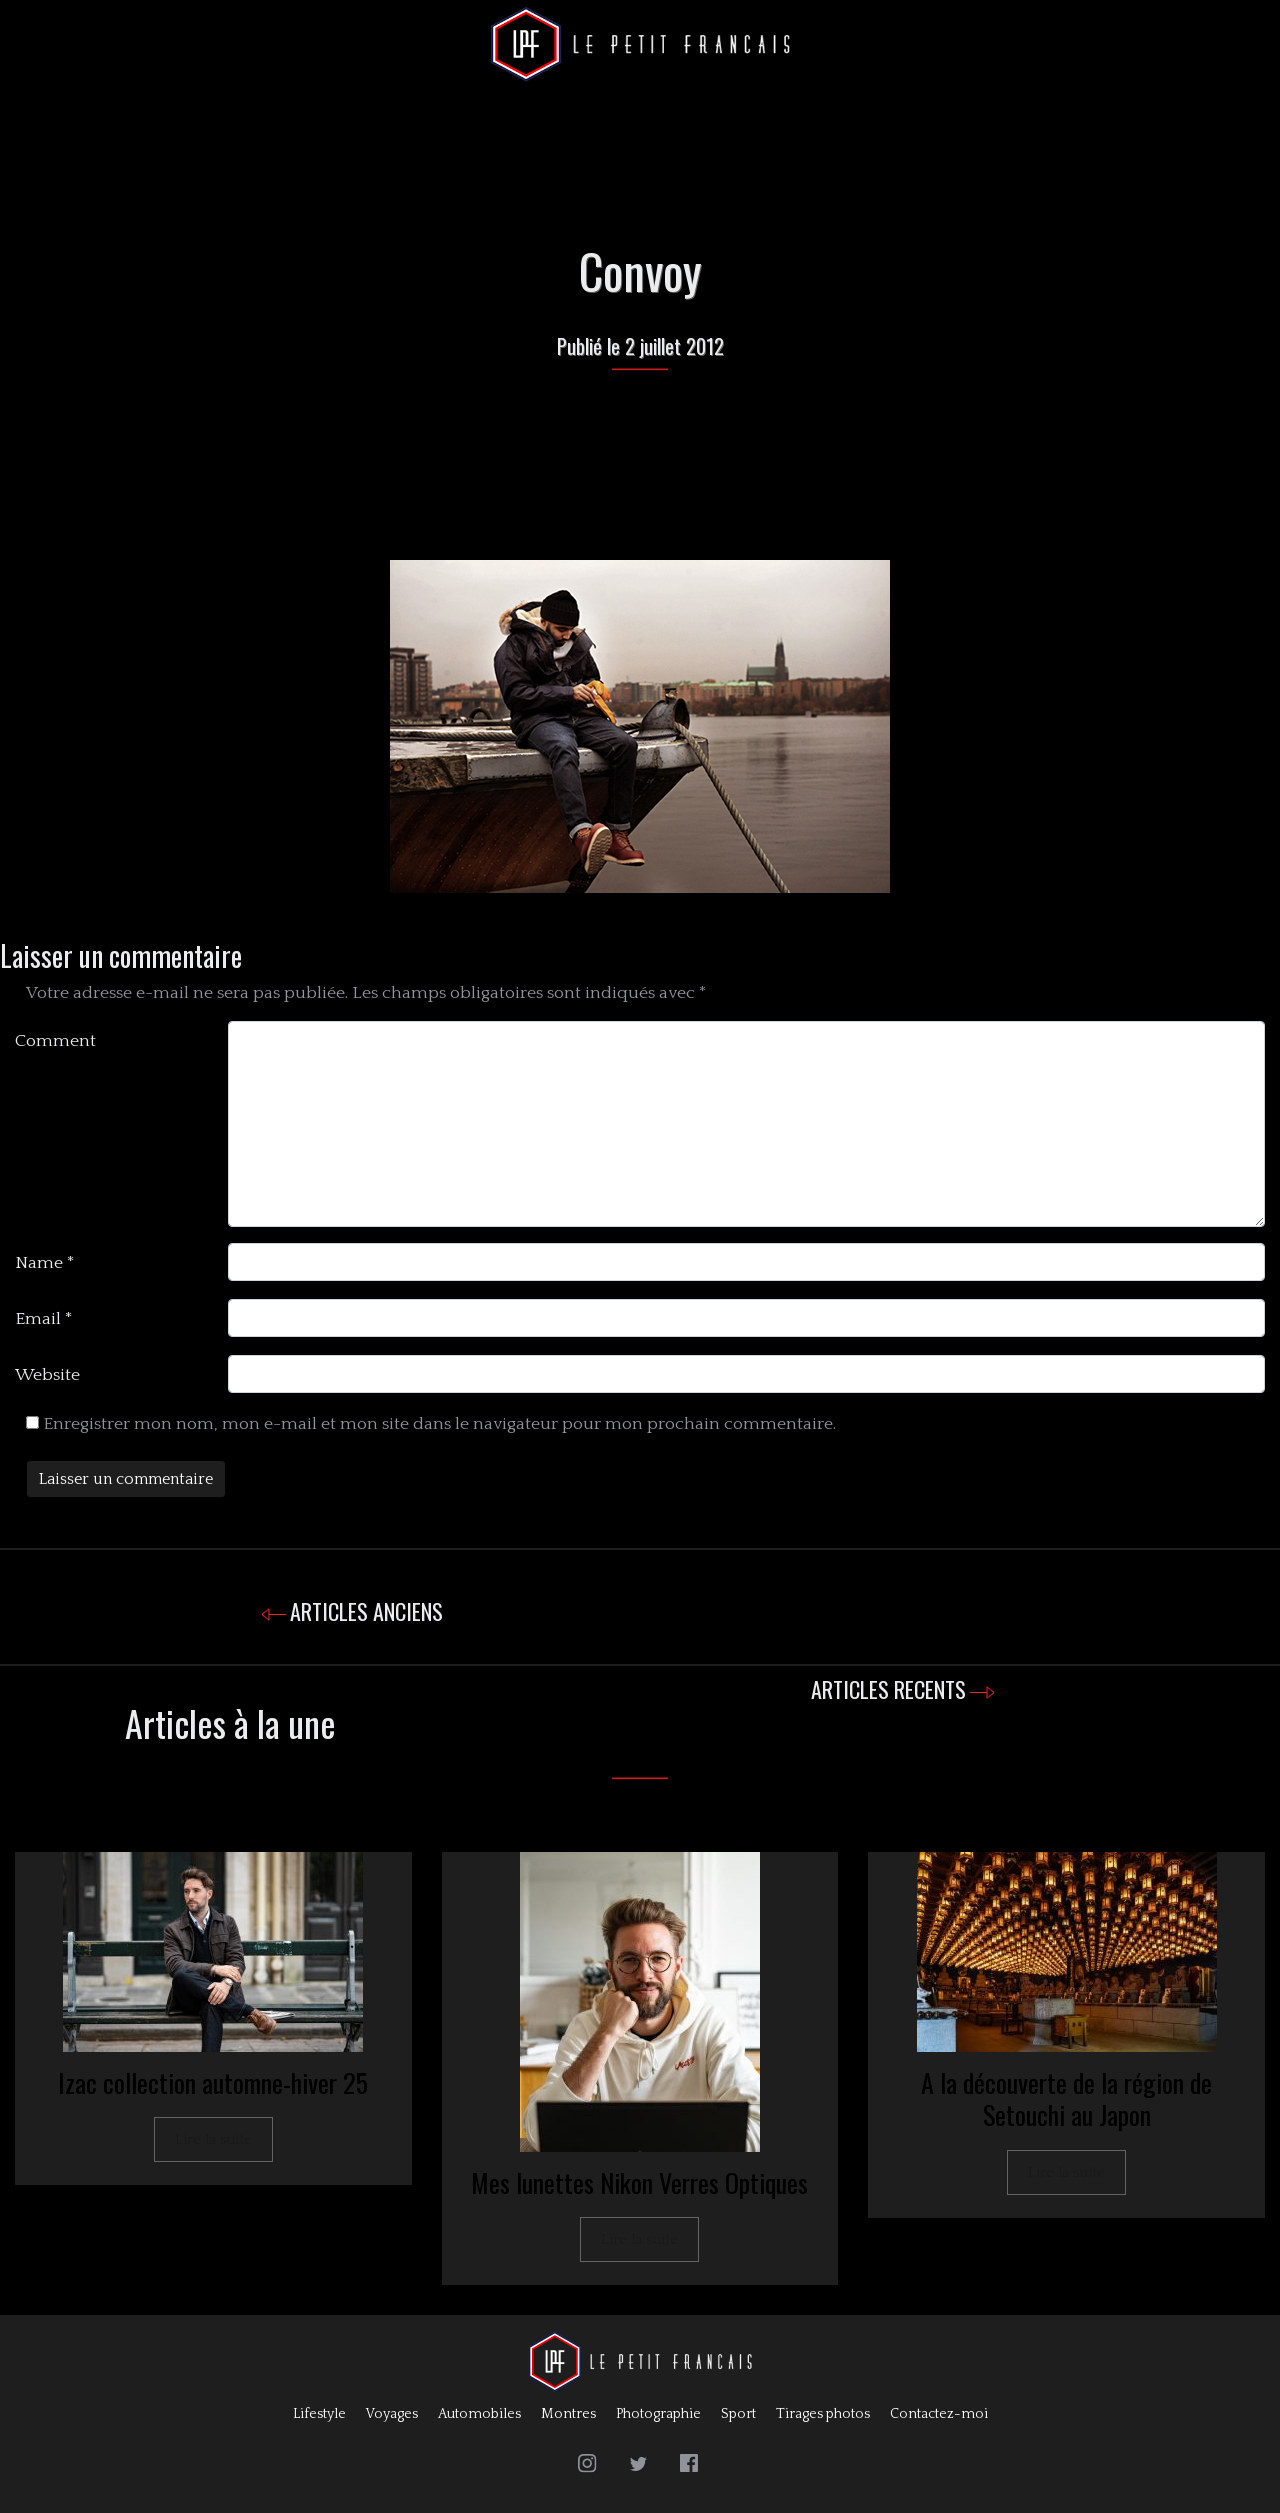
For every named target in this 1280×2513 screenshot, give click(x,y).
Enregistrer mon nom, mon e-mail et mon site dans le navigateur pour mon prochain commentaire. (439, 1424)
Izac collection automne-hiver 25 (213, 2082)
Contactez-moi (939, 2414)
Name (45, 1263)
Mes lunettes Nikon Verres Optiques (639, 2182)
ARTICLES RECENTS (888, 1689)
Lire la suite (213, 2139)
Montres (568, 2414)
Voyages (392, 2414)
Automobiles (479, 2414)
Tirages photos (823, 2414)
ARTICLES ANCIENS (366, 1611)
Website (47, 1375)
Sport (738, 2414)
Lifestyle (319, 2414)
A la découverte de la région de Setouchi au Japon (1066, 2099)
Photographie (658, 2414)
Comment (55, 1041)
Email (44, 1319)
